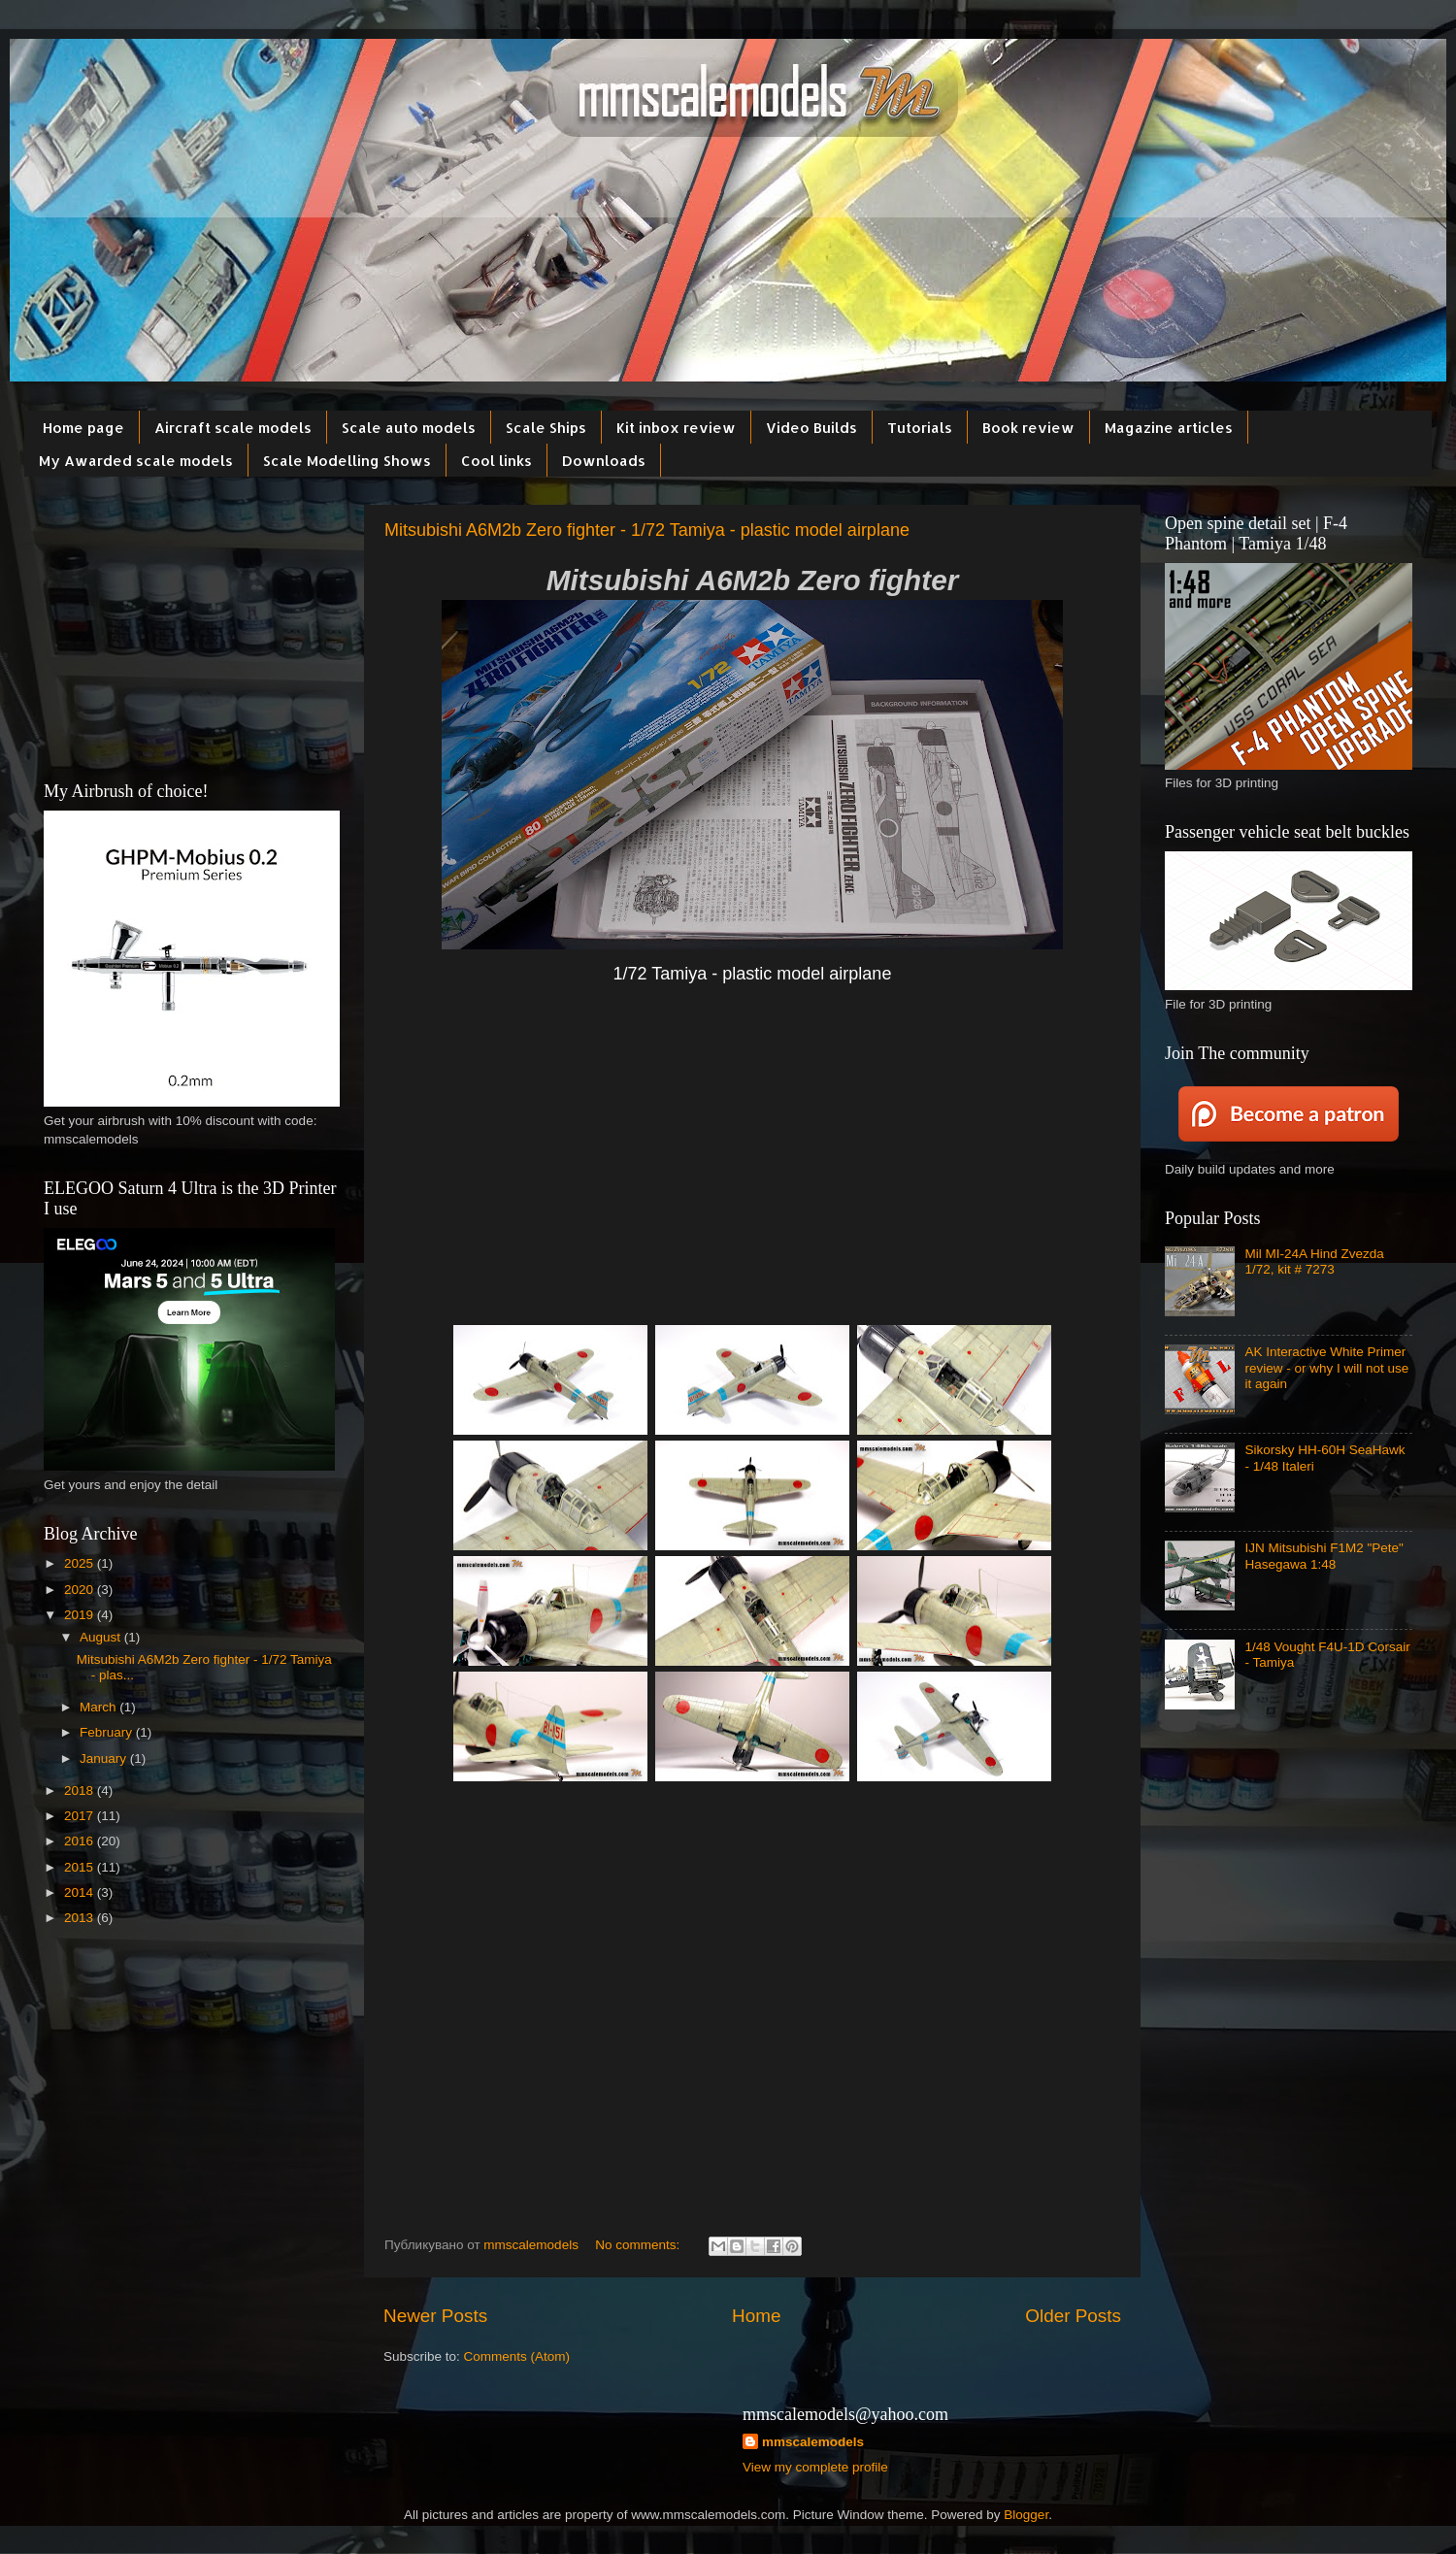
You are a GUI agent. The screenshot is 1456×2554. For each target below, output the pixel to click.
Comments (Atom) (517, 2356)
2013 (80, 1917)
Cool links (496, 460)
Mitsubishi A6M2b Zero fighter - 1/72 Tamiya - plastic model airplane (647, 530)
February (108, 1732)
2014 (80, 1892)
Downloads (603, 460)
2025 (80, 1563)
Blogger (1026, 2514)
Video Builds (811, 427)
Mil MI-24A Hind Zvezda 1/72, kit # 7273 (1313, 1261)
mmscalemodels (813, 2442)
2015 (80, 1867)
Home (756, 2315)
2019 (80, 1615)
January (105, 1758)
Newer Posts (435, 2315)
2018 (80, 1790)
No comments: (639, 2245)
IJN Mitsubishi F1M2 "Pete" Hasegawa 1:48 (1323, 1556)
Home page (83, 427)
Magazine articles (1169, 427)
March (99, 1707)
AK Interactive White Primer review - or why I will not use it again (1326, 1367)
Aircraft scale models (233, 427)
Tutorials (919, 427)
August (102, 1637)
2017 (80, 1815)
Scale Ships (546, 427)
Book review (1028, 427)
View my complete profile (815, 2467)
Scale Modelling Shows (347, 460)
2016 (80, 1841)
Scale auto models (409, 427)
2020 (80, 1589)
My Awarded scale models (136, 460)
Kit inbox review (676, 427)
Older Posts (1073, 2315)
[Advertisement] (752, 1170)
